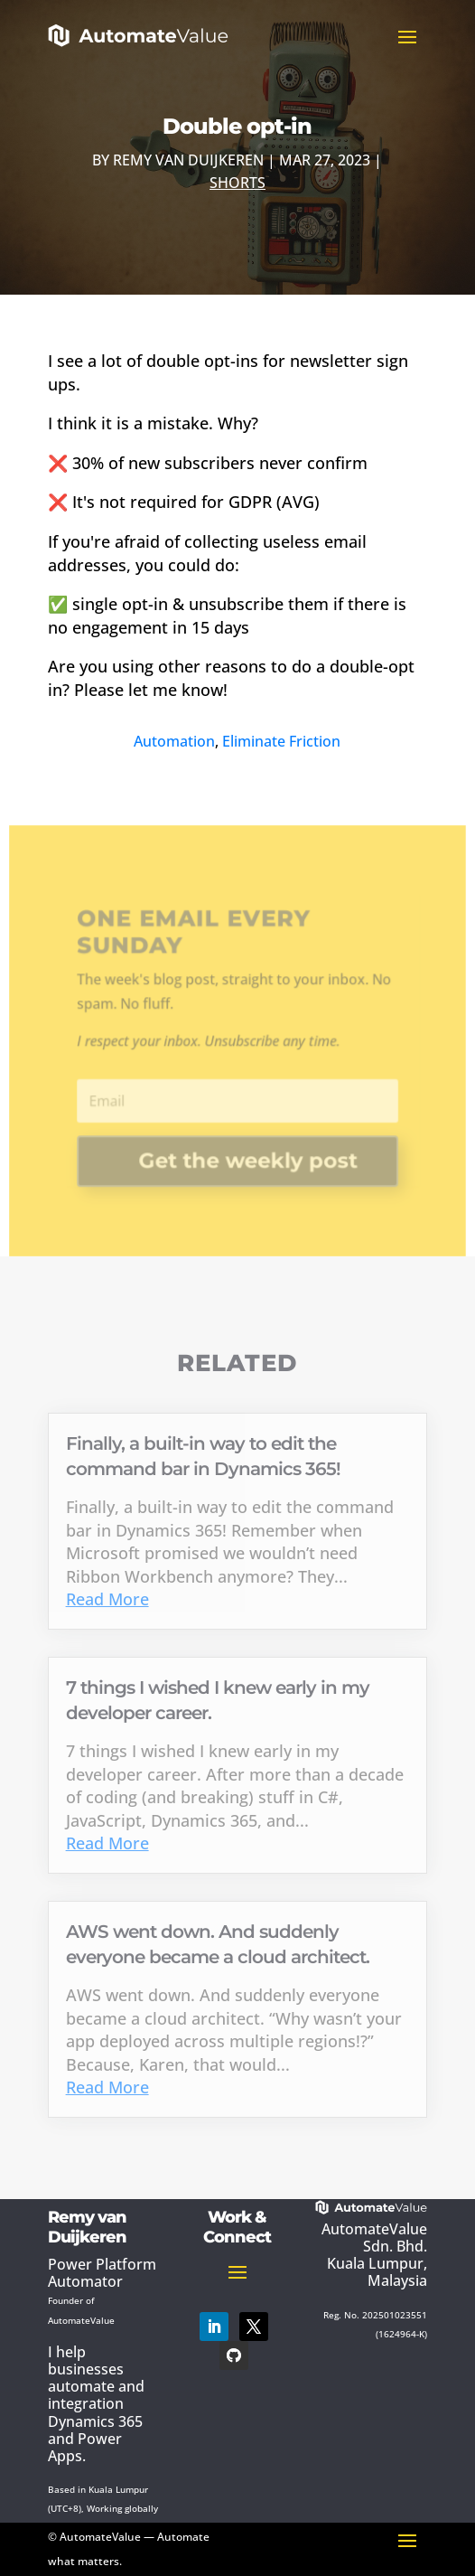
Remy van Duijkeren (188, 160)
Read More (107, 1599)
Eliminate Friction (281, 741)
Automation (174, 741)
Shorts (237, 183)
